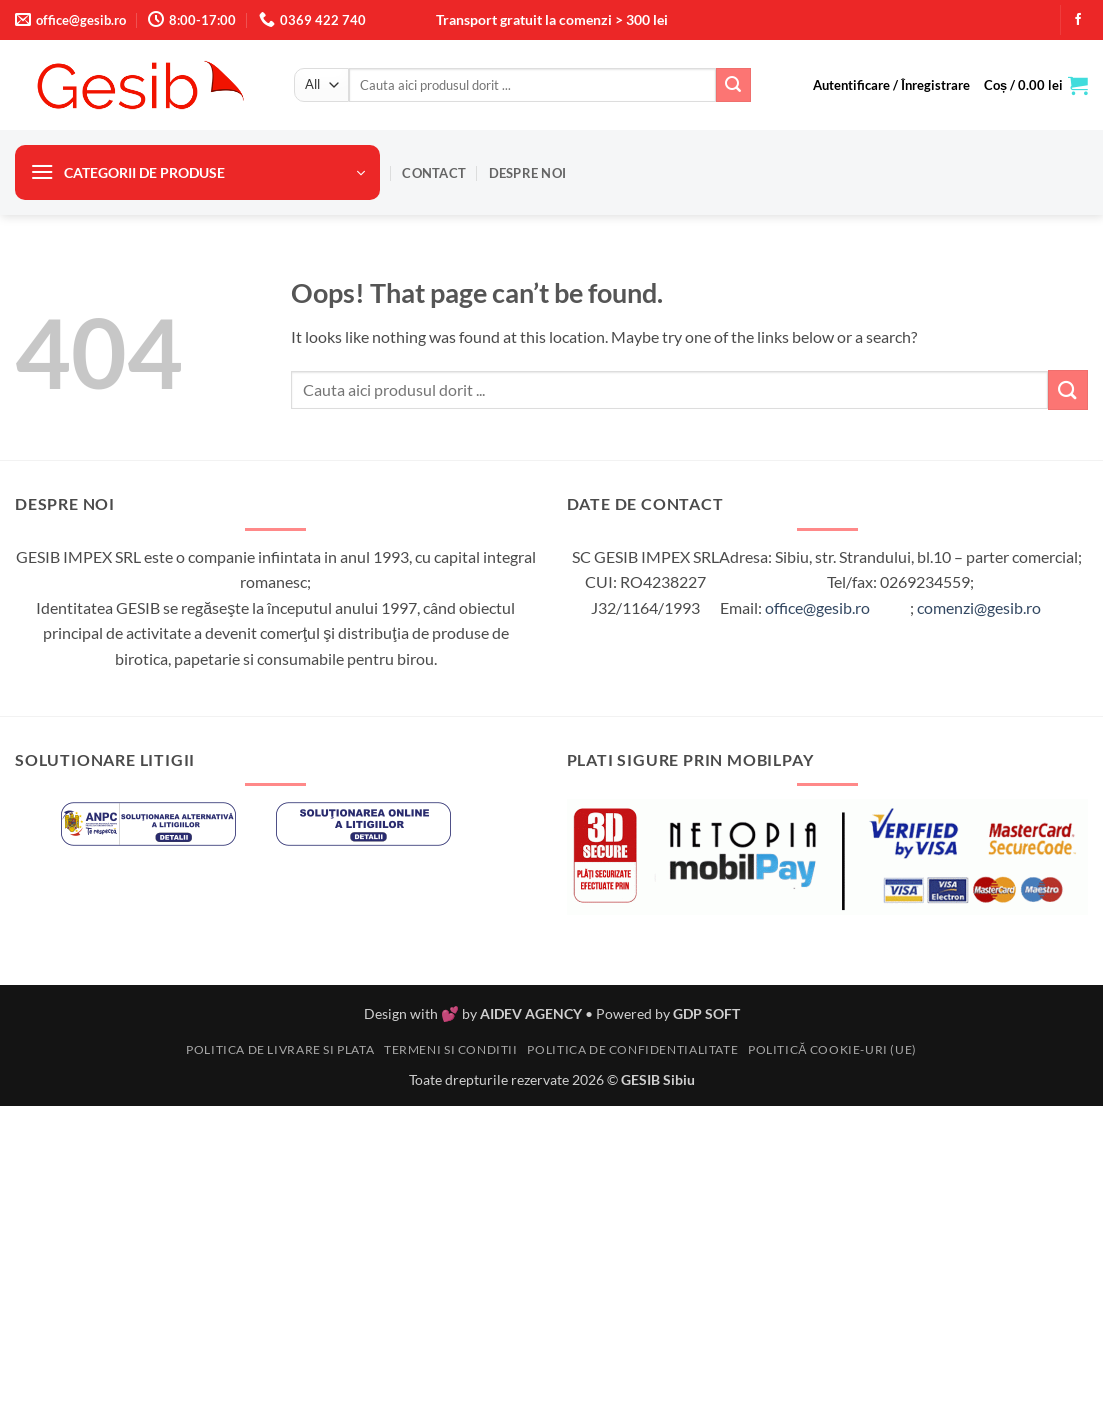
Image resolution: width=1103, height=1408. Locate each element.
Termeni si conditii (451, 1049)
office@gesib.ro (817, 607)
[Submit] (733, 85)
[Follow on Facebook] (1078, 20)
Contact (434, 173)
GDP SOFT (706, 1013)
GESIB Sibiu (658, 1079)
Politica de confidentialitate (632, 1049)
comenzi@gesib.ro (979, 607)
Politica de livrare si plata (280, 1049)
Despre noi (528, 173)
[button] (891, 85)
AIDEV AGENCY (531, 1013)
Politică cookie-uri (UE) (832, 1049)
